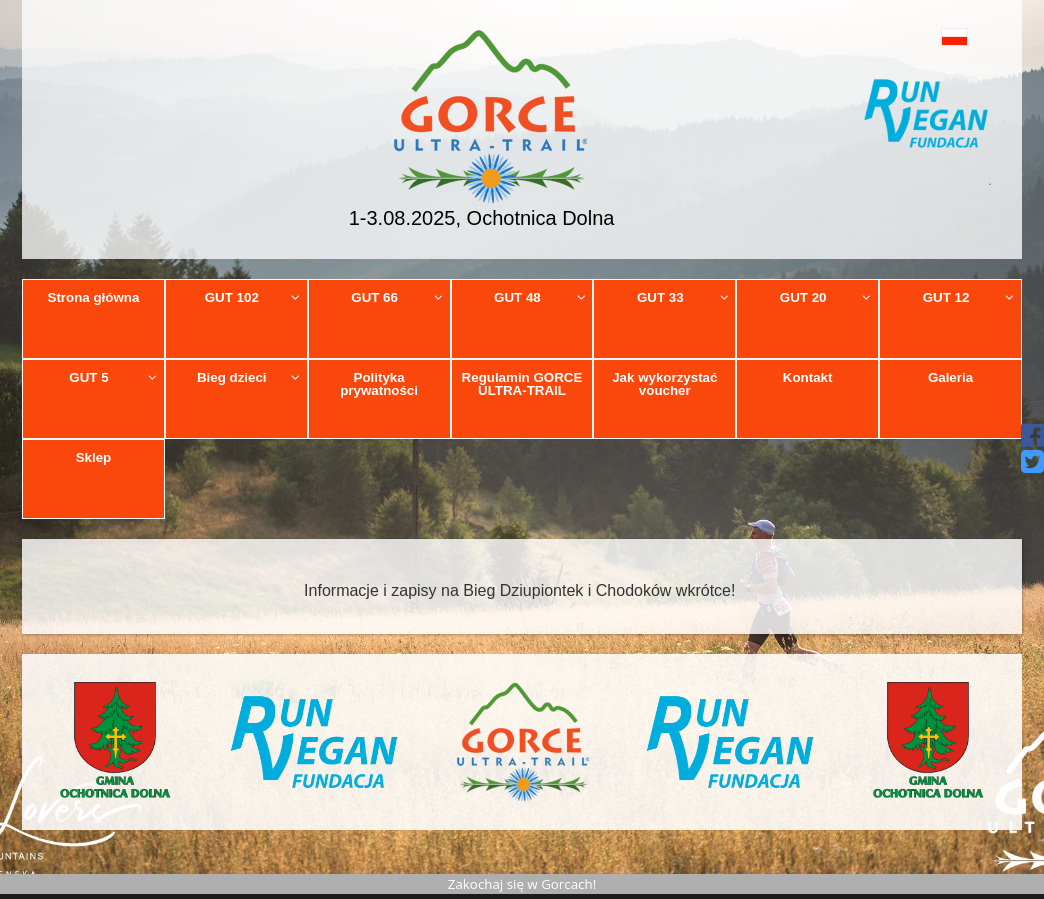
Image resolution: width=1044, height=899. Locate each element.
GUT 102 (252, 297)
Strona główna (94, 297)
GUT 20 (826, 297)
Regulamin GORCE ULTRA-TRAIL (522, 384)
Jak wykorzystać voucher (664, 384)
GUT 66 (397, 297)
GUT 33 (683, 297)
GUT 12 (969, 297)
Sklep (94, 457)
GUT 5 (113, 377)
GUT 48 (540, 297)
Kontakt (808, 377)
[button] (926, 36)
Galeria (950, 377)
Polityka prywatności (379, 384)
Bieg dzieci (248, 377)
